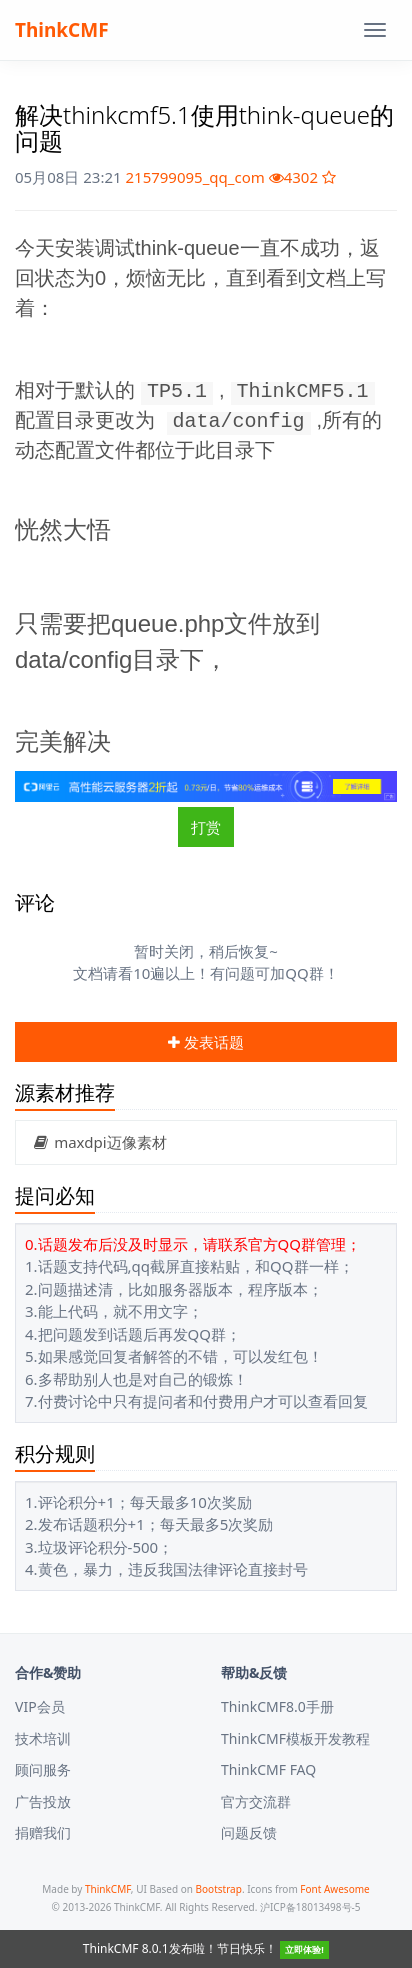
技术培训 (43, 1738)
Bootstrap (219, 1889)
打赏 (206, 827)
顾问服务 (43, 1769)
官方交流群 (256, 1801)
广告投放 (43, 1801)
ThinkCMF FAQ (268, 1769)
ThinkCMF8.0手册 (277, 1706)
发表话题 (206, 1042)
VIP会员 (40, 1706)
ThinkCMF (62, 30)
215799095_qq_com (194, 177)
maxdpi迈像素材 (99, 1142)
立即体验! (304, 1949)
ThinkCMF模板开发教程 (295, 1738)
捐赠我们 (43, 1832)
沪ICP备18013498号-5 (310, 1907)
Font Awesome (334, 1889)
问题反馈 (249, 1832)
